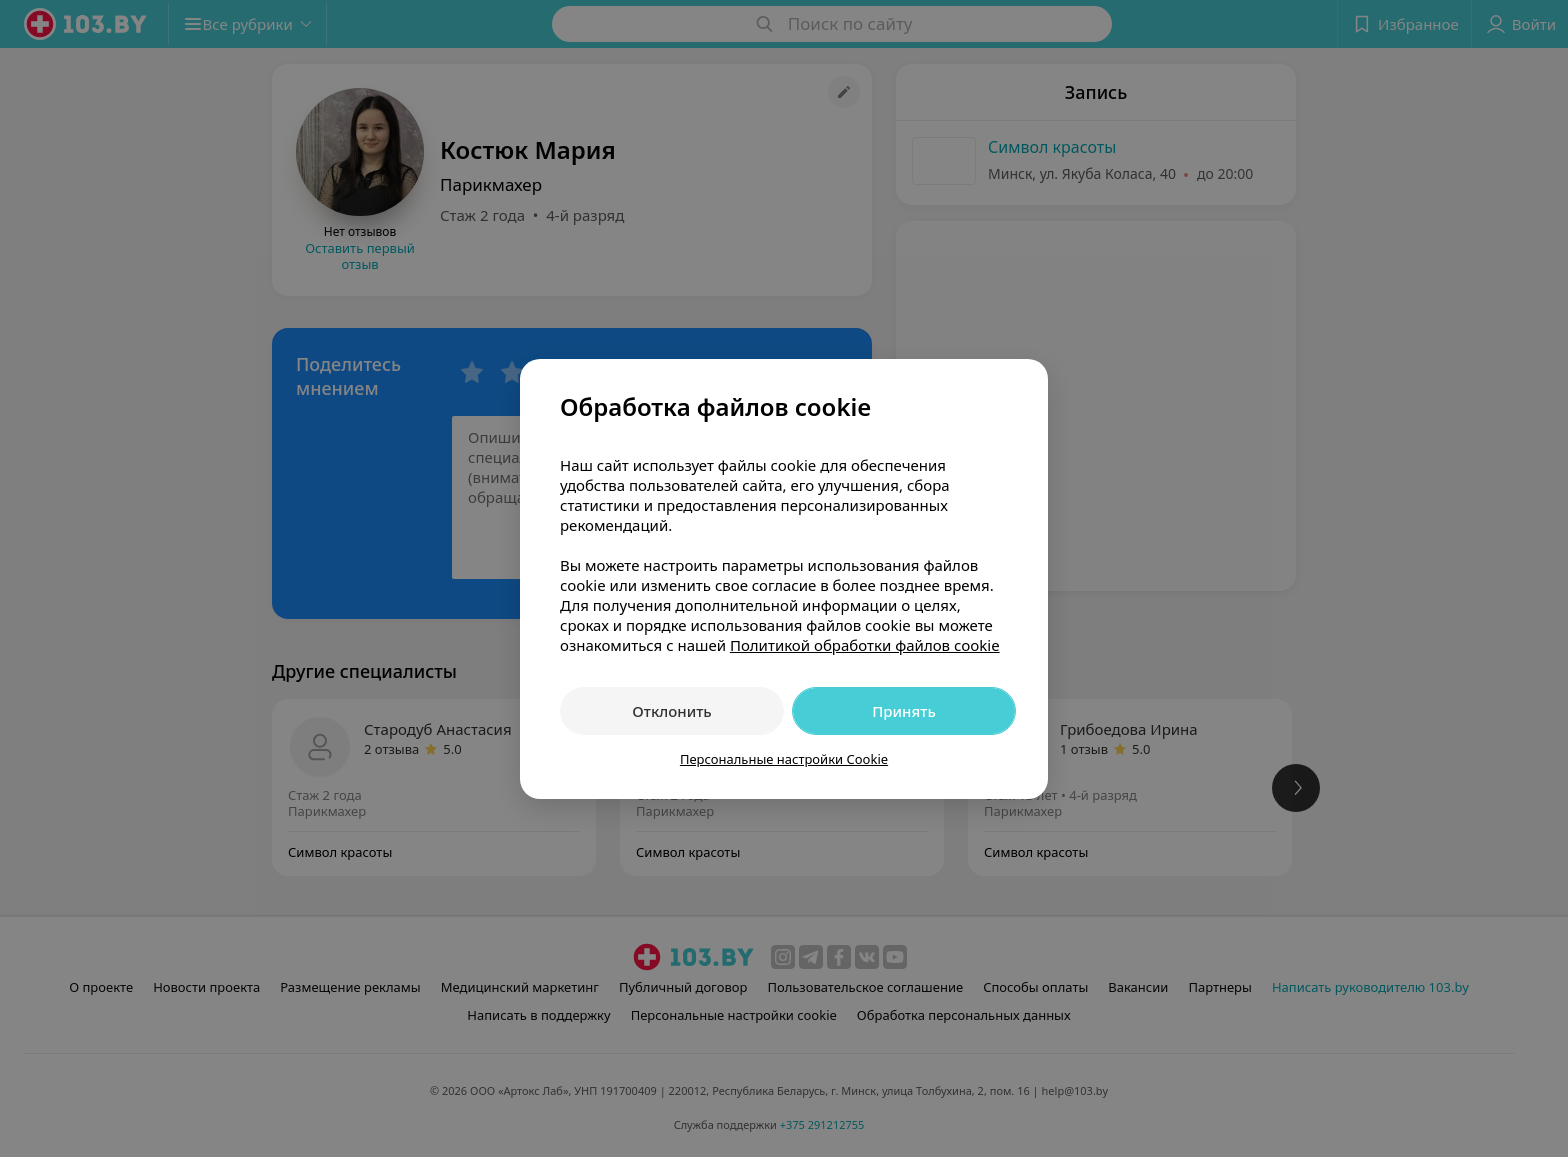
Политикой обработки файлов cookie (865, 645)
